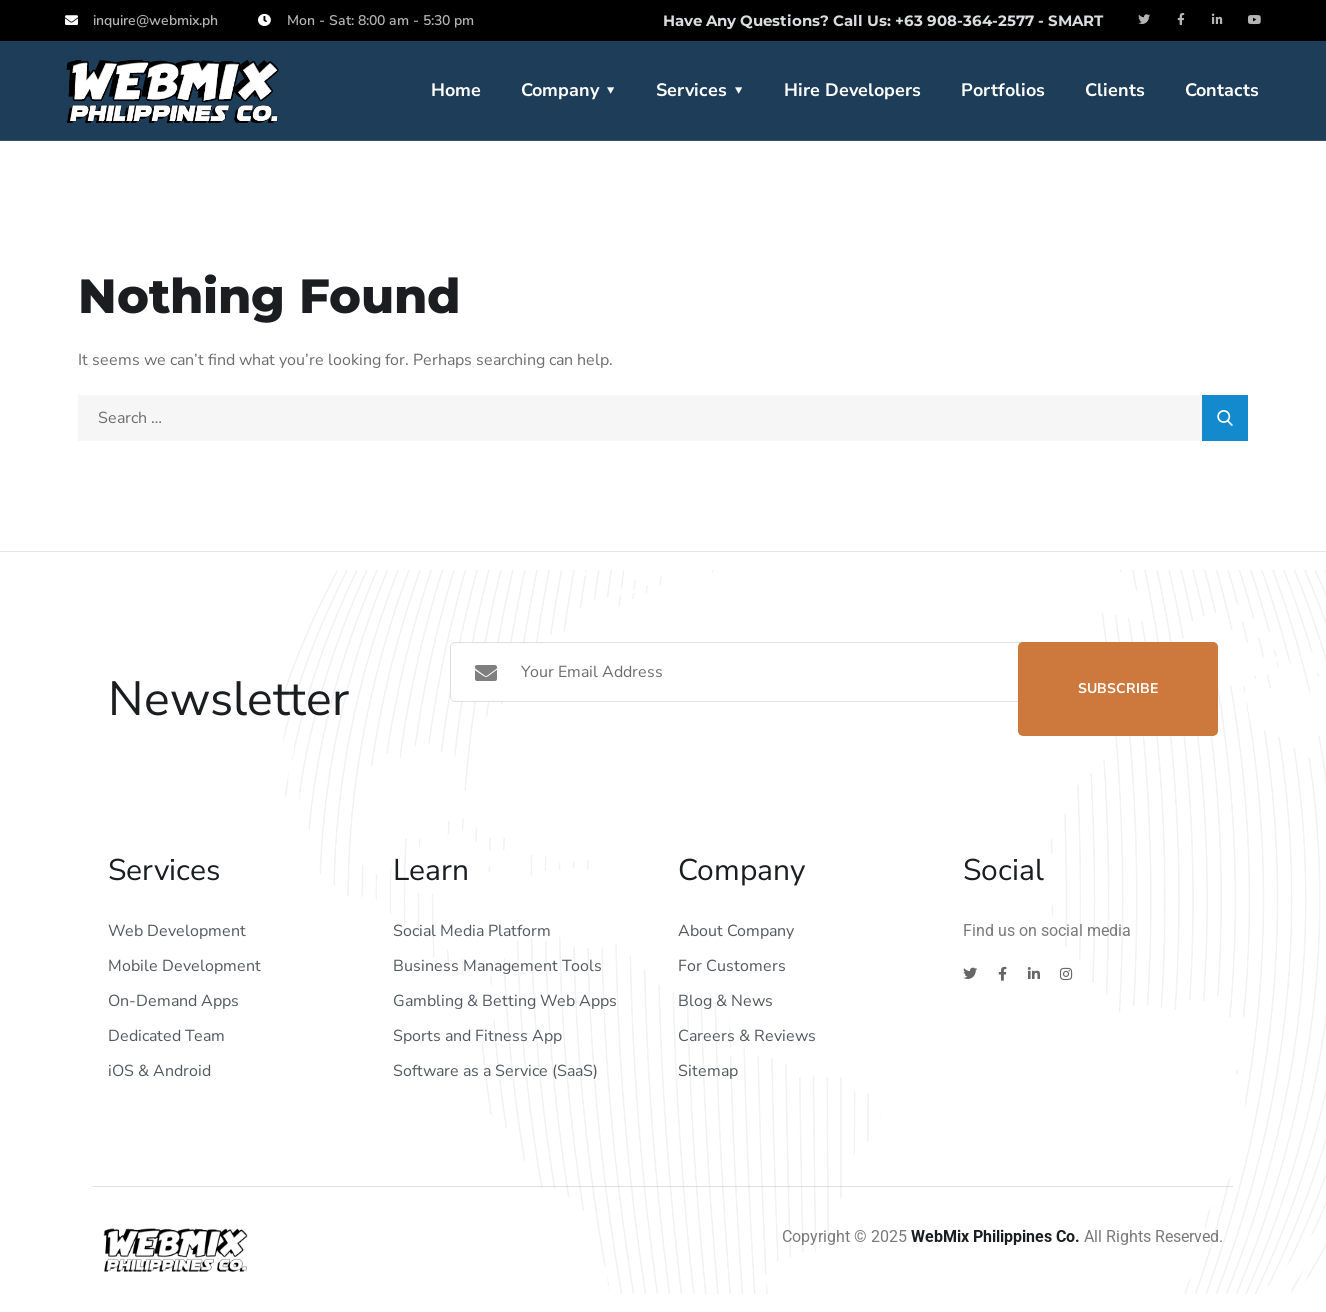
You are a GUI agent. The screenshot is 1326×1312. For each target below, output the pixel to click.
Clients (1115, 90)
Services (691, 90)
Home (456, 90)
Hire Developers (852, 90)
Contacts (1222, 90)
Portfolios (1003, 90)
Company (560, 90)
